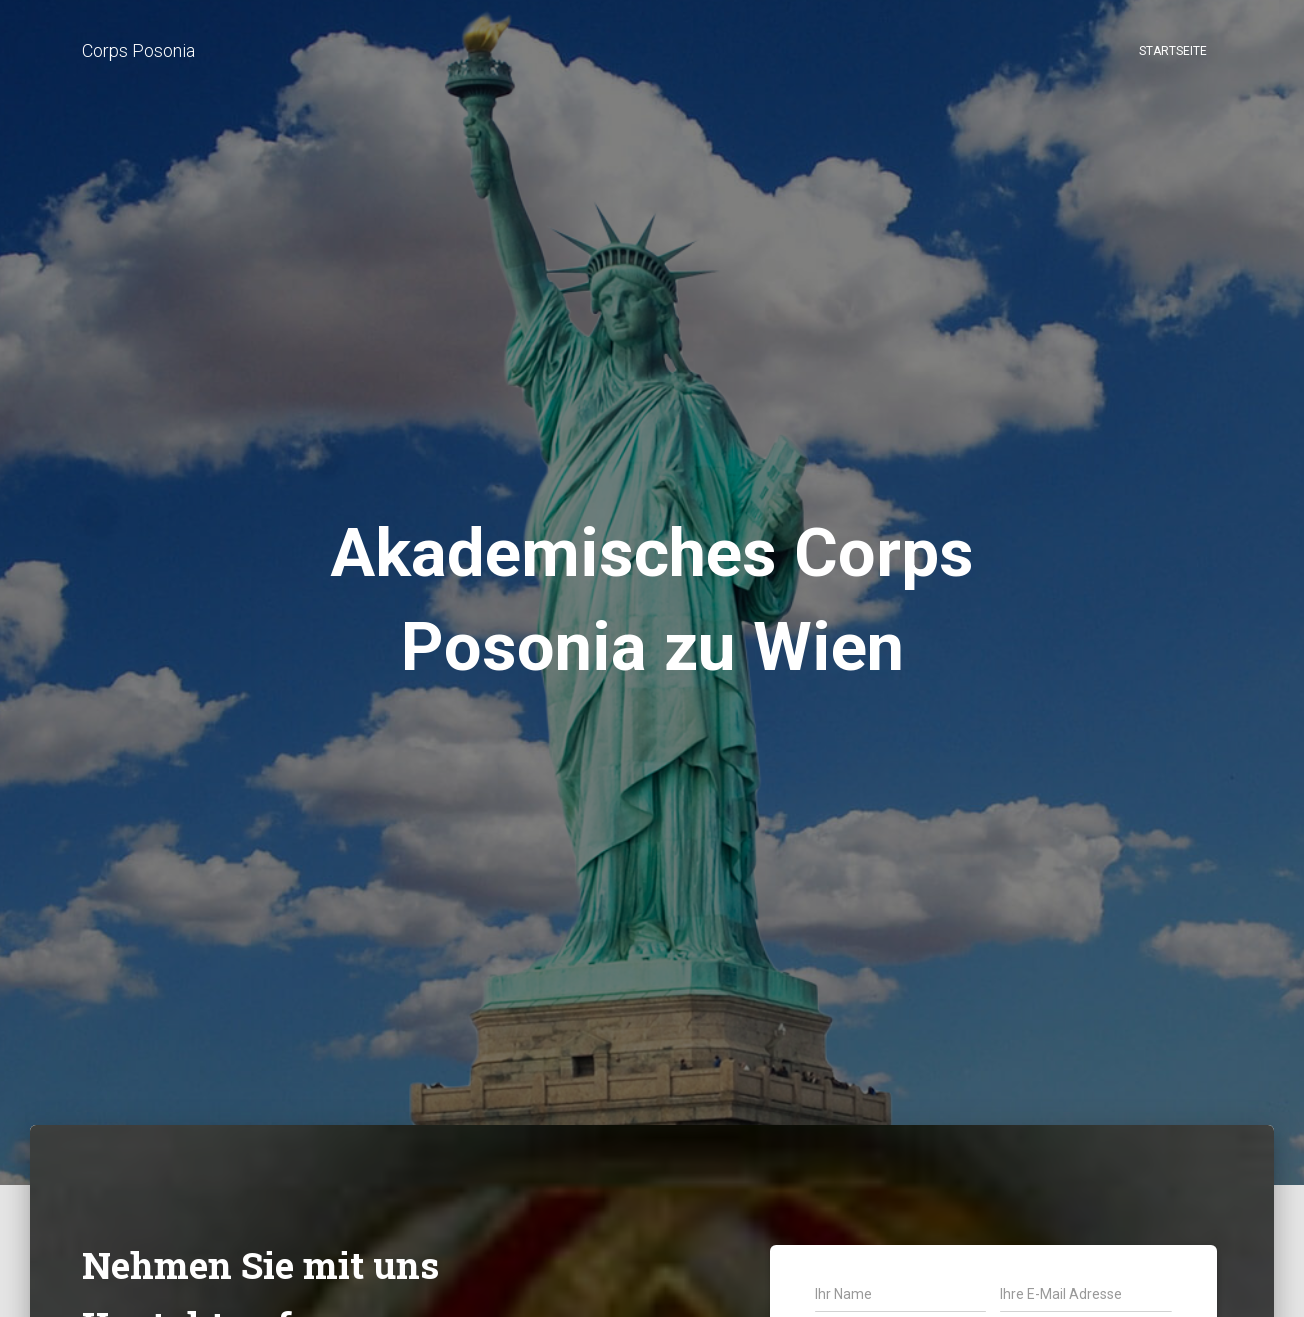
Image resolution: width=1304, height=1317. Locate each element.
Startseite (1173, 51)
